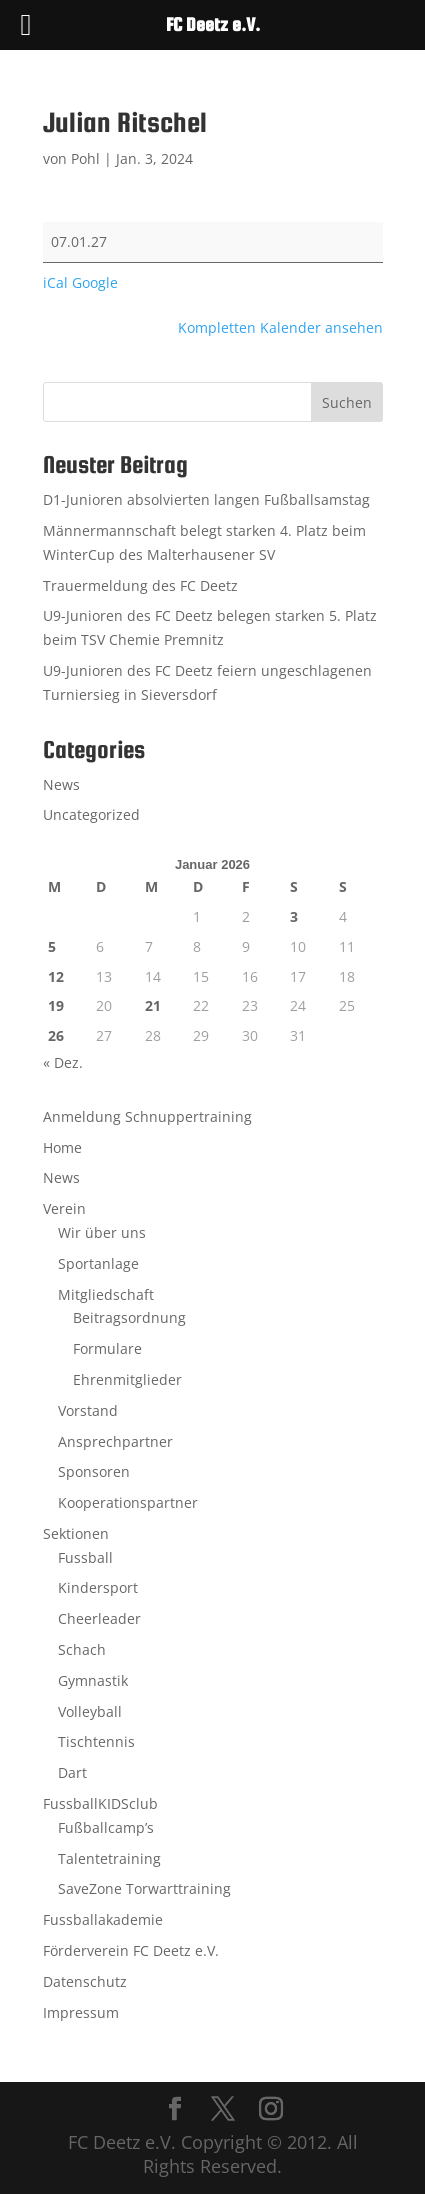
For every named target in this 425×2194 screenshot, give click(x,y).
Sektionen (76, 1533)
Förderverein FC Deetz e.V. (131, 1950)
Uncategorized (91, 814)
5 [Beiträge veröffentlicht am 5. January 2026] (52, 946)
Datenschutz (85, 1981)
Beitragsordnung (129, 1317)
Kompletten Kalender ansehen (280, 327)
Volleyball (90, 1711)
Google (95, 282)
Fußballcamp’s (106, 1827)
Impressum (81, 2012)
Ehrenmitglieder (127, 1379)
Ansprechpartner (115, 1441)
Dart (72, 1772)
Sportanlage (98, 1263)
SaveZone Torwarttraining (144, 1888)
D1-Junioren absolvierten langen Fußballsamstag (206, 499)
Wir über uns (102, 1232)
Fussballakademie (103, 1919)
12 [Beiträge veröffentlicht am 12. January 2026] (56, 976)
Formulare (107, 1348)
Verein (64, 1208)
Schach (82, 1649)
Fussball (85, 1557)
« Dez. (63, 1062)
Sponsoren (94, 1471)
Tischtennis (96, 1741)
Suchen (347, 402)
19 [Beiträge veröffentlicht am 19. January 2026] (56, 1005)
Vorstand (88, 1410)
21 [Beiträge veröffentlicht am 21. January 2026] (153, 1005)
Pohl (85, 158)
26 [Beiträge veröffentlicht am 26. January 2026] (56, 1035)
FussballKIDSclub (100, 1803)
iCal (55, 282)
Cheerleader (99, 1618)
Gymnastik (93, 1680)
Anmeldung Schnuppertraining (147, 1116)
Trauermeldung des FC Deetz (140, 585)
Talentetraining (109, 1858)
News (61, 784)
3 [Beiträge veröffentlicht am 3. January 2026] (294, 916)
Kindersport (98, 1587)
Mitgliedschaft (106, 1294)
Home (62, 1147)
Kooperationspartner (128, 1502)
